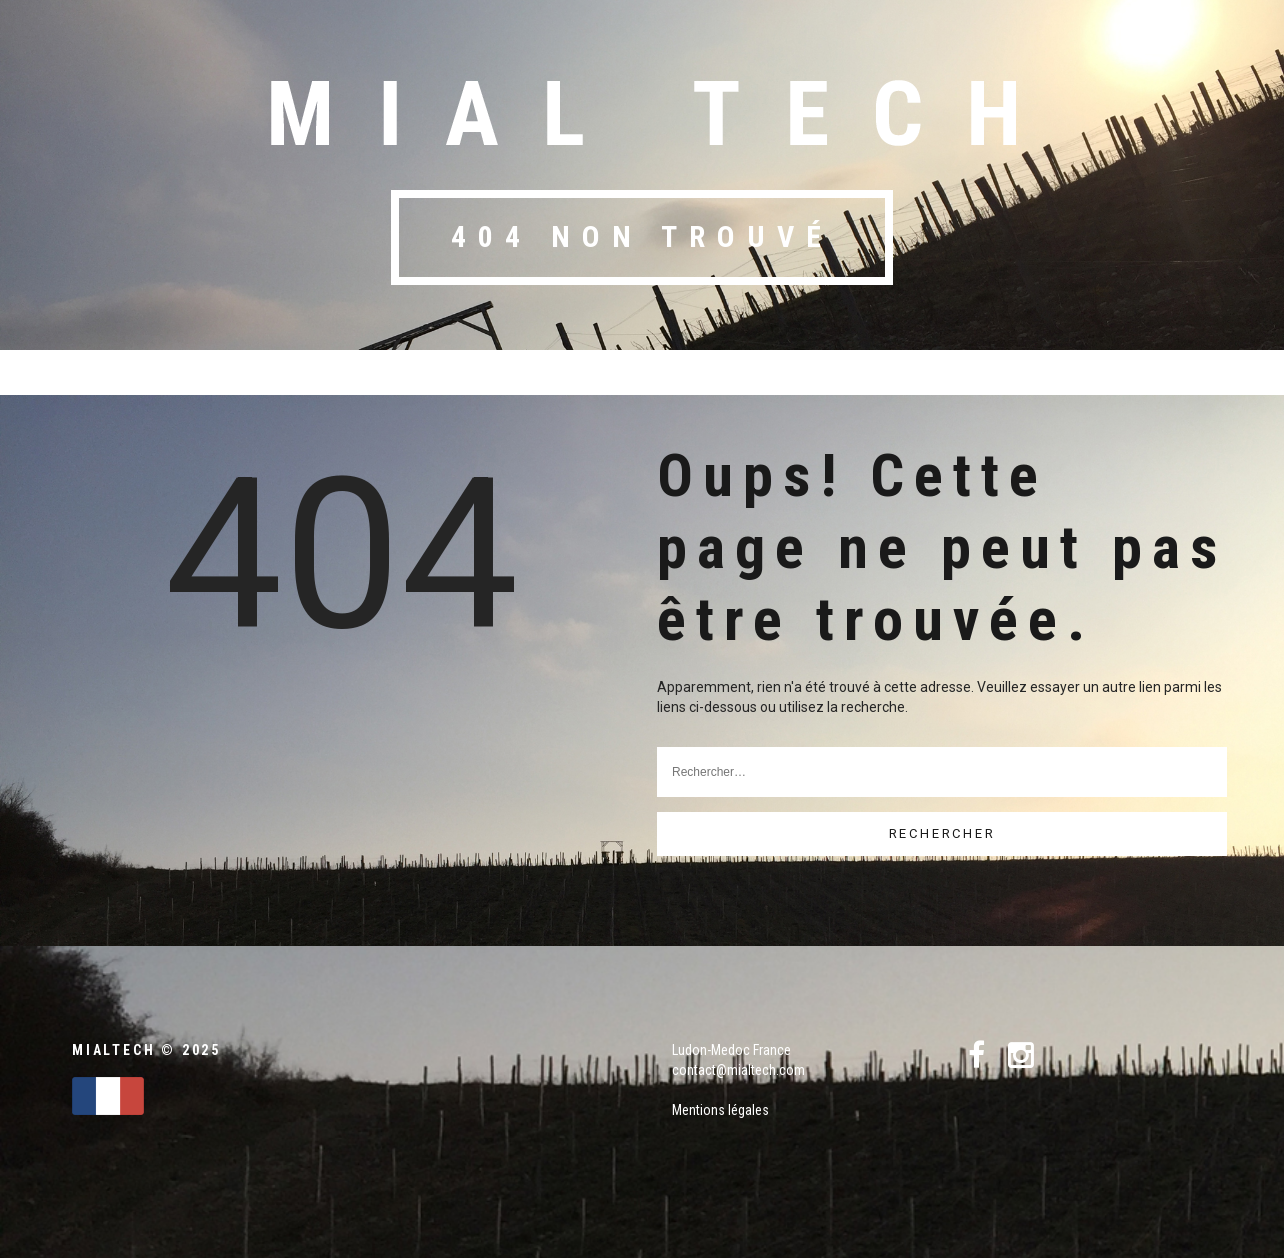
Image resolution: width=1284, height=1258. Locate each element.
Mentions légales (720, 1110)
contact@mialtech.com (738, 1070)
